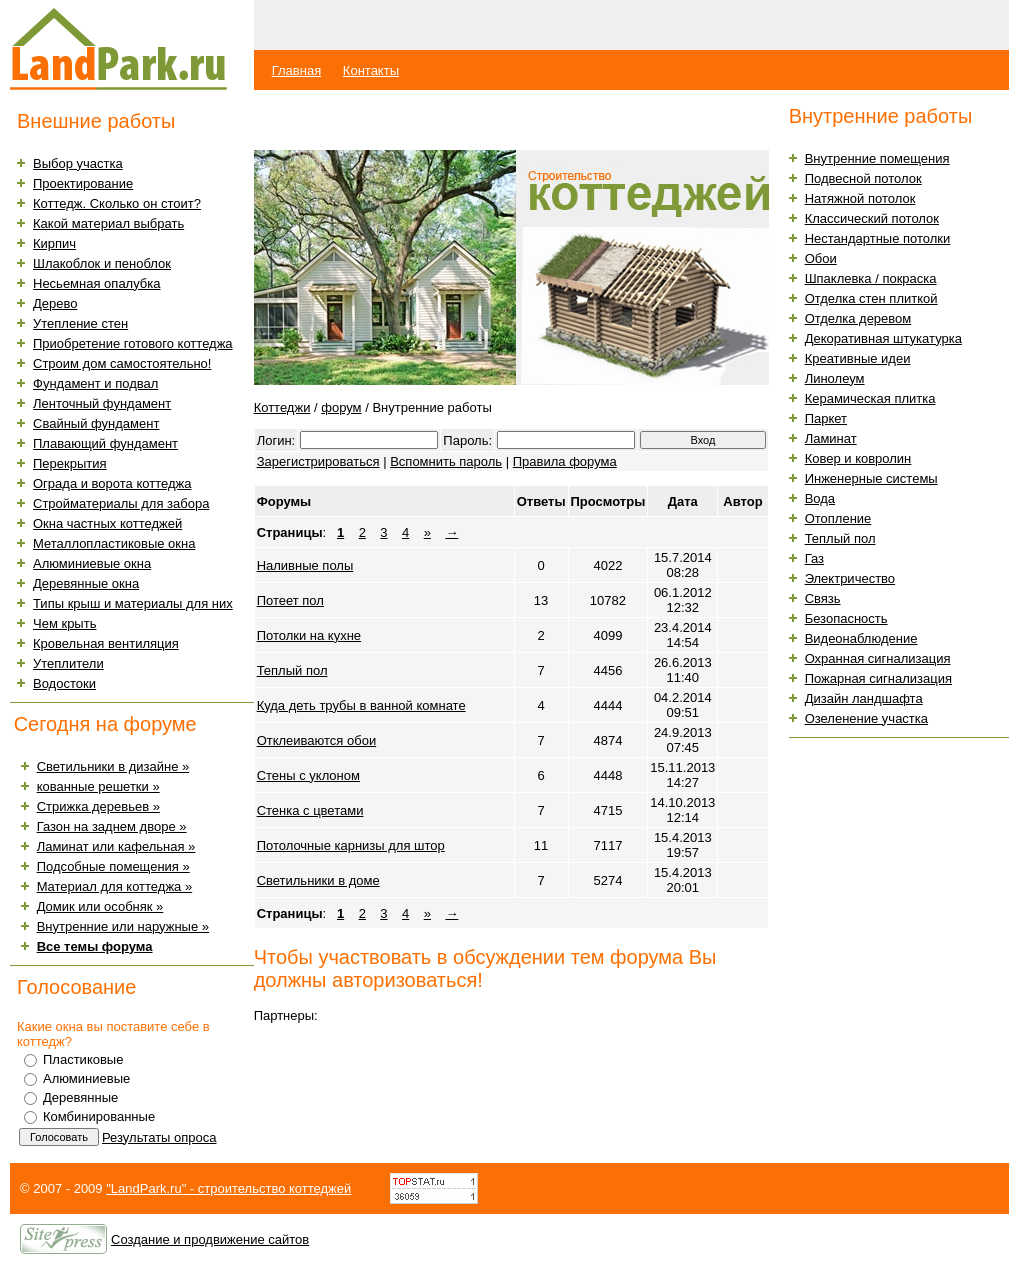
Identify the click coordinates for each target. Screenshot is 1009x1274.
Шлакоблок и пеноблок (102, 263)
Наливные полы (305, 565)
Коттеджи (282, 407)
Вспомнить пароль (446, 461)
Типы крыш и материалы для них (133, 603)
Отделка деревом (858, 318)
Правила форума (565, 461)
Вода (820, 498)
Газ (814, 558)
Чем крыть (64, 623)
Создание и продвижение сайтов (210, 1239)
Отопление (838, 518)
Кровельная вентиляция (106, 643)
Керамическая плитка (870, 398)
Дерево (55, 303)
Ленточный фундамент (102, 403)
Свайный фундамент (96, 423)
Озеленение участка (866, 718)
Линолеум (835, 378)
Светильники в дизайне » (113, 766)
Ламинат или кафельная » (116, 846)
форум (341, 407)
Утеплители (68, 663)
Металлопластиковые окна (114, 543)
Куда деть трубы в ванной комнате (361, 705)
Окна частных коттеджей (107, 523)
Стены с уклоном (308, 775)
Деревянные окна (86, 583)
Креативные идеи (858, 358)
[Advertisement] (488, 120)
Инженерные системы (871, 478)
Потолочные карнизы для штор (351, 845)
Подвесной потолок (863, 178)
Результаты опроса (159, 1137)
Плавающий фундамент (105, 443)
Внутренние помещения (877, 158)
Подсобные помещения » (113, 866)
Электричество (850, 578)
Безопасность (846, 618)
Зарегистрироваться (318, 461)
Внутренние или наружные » (123, 926)
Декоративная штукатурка (883, 338)
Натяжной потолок (860, 198)
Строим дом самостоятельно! (122, 363)
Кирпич (54, 243)
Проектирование (83, 183)
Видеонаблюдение (861, 638)
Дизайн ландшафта (864, 698)
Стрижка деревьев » (98, 806)
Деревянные (80, 1097)
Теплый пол (292, 670)
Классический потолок (872, 218)
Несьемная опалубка (97, 283)
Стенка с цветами (310, 810)
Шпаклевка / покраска (871, 278)
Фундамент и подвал (95, 383)
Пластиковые (83, 1059)
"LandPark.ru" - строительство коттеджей (228, 1188)
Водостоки (64, 683)
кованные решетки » (98, 786)
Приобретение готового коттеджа (133, 343)
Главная (296, 70)
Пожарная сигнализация (878, 678)
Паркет (826, 418)
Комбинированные (99, 1116)
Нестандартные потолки (878, 238)
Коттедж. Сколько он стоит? (117, 203)
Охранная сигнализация (878, 658)
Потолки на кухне (309, 635)
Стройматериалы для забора (121, 503)
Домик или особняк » (100, 906)
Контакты (371, 70)
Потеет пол (290, 600)
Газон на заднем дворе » (112, 826)
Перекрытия (70, 463)
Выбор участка (78, 163)
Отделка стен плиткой (871, 298)
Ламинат (831, 438)
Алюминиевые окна (92, 563)
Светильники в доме (318, 880)
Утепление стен (80, 323)
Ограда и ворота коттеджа (112, 483)
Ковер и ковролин (858, 458)
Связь (823, 598)
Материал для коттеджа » (115, 886)
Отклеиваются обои (317, 740)
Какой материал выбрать (108, 223)
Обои (821, 258)
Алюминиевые (86, 1078)
